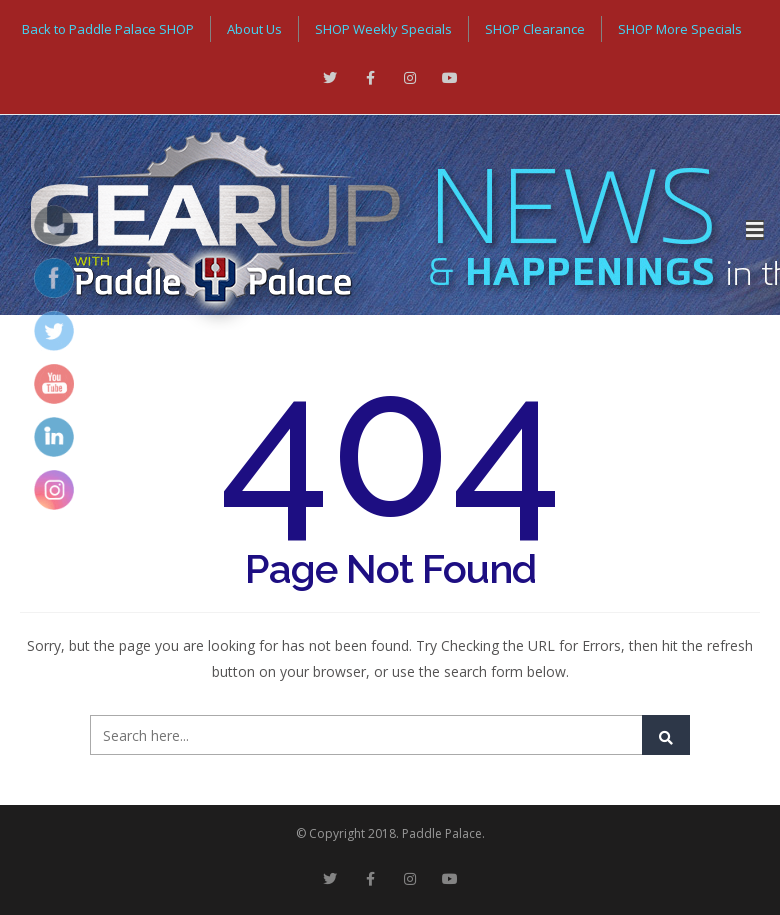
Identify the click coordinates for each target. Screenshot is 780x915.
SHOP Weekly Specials (383, 29)
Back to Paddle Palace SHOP (108, 29)
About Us (254, 29)
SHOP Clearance (535, 29)
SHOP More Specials (680, 29)
